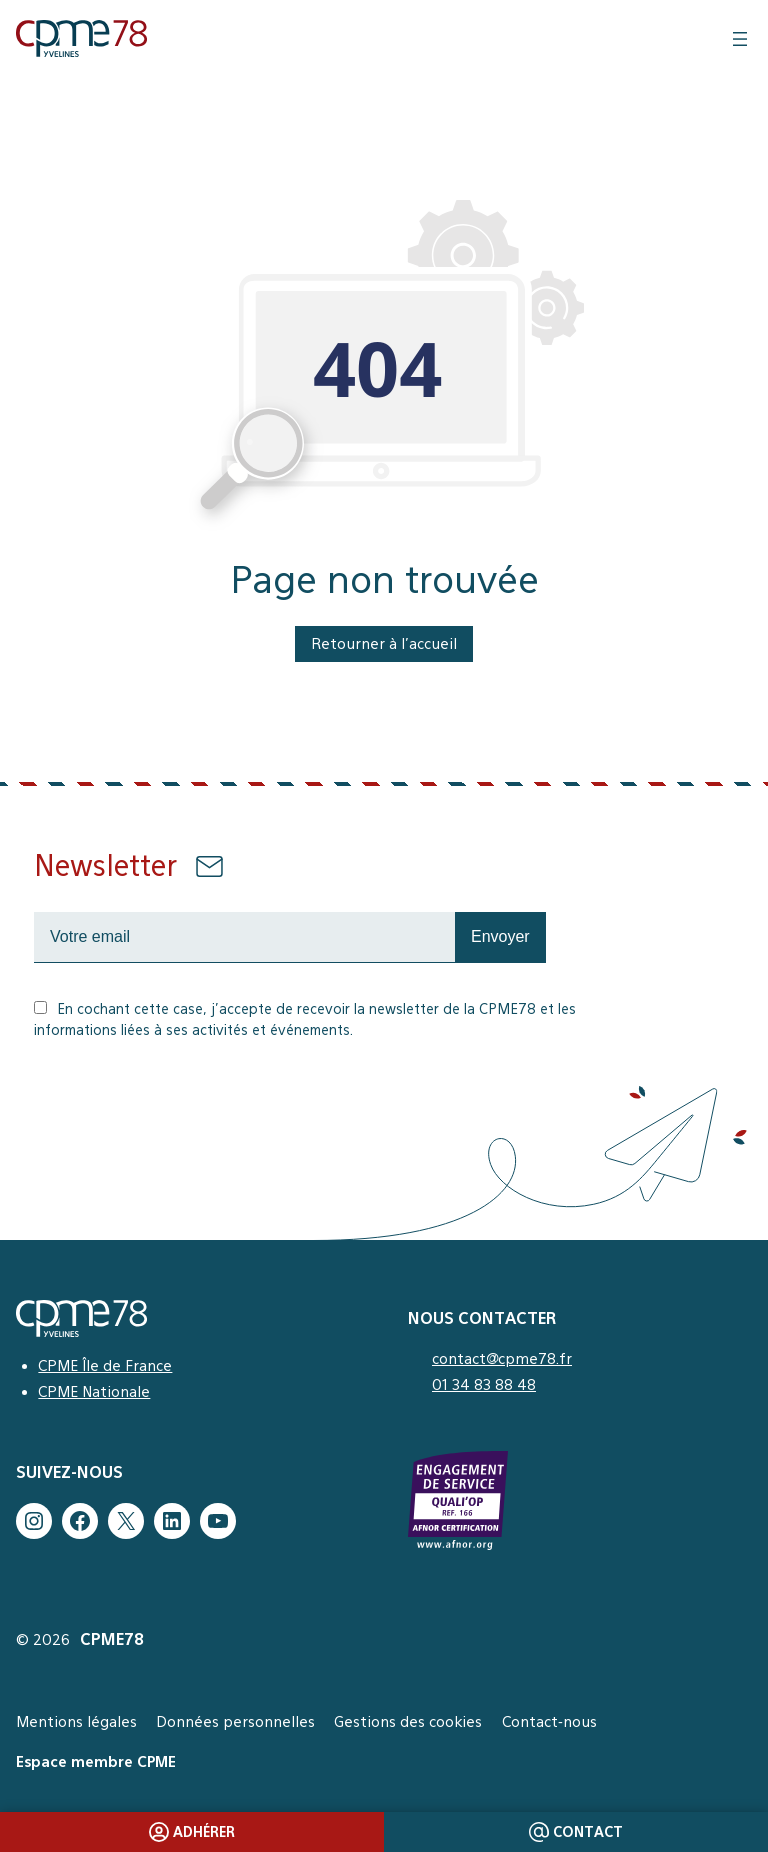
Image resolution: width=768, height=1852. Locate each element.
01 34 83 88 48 (484, 1384)
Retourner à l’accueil (384, 643)
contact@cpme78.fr (502, 1358)
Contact (576, 1832)
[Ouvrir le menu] (740, 39)
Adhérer (192, 1832)
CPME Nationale (94, 1391)
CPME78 (112, 1639)
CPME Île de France (105, 1365)
